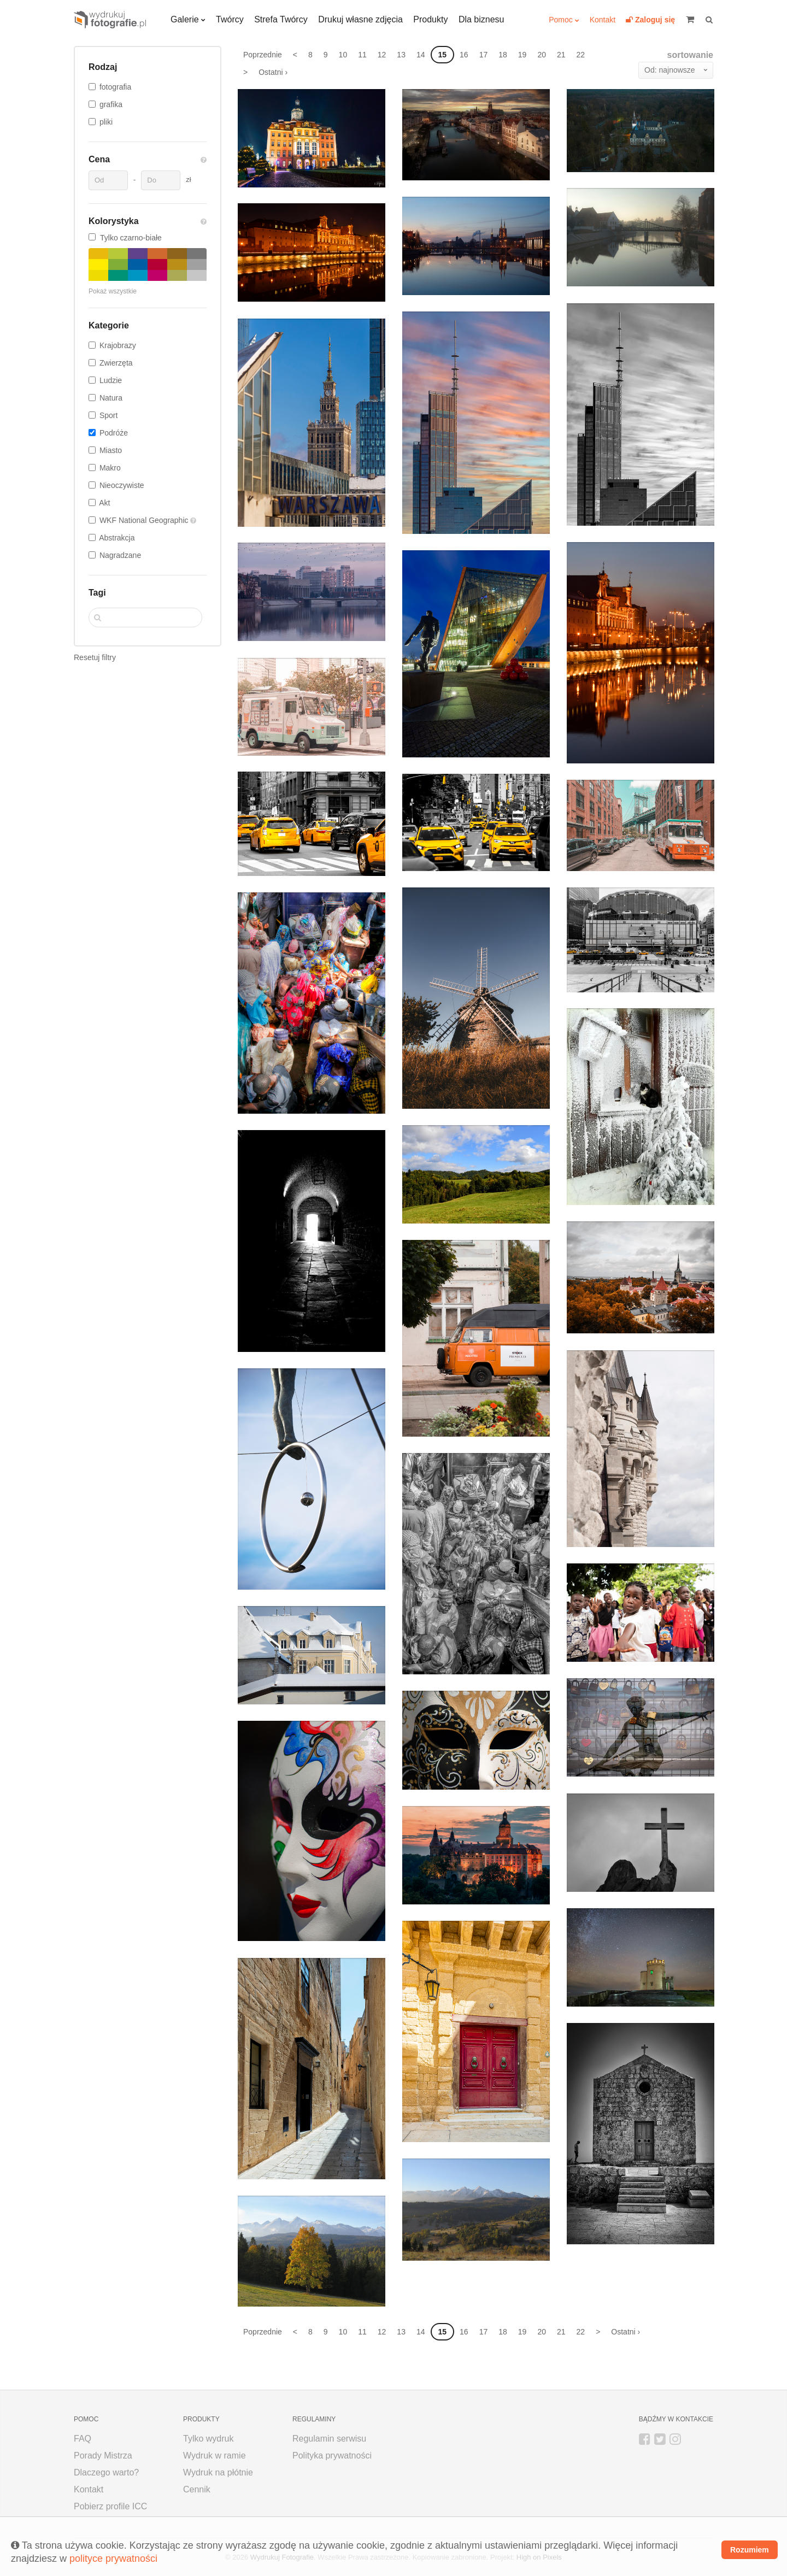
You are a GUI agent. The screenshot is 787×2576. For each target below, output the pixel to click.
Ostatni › (273, 72)
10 (343, 54)
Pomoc (561, 19)
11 (362, 54)
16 (464, 54)
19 (522, 54)
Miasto (110, 450)
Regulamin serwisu (329, 2438)
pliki (106, 121)
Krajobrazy (117, 345)
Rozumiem (749, 2549)
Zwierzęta (116, 362)
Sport (108, 415)
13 (401, 54)
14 (420, 54)
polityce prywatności (113, 2558)
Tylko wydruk (208, 2438)
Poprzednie (262, 54)
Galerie (185, 19)
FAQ (82, 2438)
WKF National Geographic (145, 520)
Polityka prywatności (332, 2455)
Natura (110, 397)
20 (541, 54)
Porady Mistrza (103, 2455)
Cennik (196, 2489)
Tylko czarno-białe (125, 237)
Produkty (430, 19)
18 (502, 54)
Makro (110, 467)
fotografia (115, 87)
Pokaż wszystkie (113, 291)
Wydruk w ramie (214, 2455)
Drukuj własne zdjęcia (360, 19)
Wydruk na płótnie (218, 2472)
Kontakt (602, 19)
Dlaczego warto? (106, 2472)
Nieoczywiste (121, 485)
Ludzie (110, 380)
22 (581, 54)
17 (483, 54)
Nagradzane (120, 555)
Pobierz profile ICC (110, 2506)
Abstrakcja (116, 537)
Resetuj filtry (95, 657)
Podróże (113, 432)
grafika (110, 104)
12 (382, 54)
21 (561, 54)
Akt (104, 502)
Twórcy (230, 19)
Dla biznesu (481, 19)
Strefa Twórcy (281, 19)
